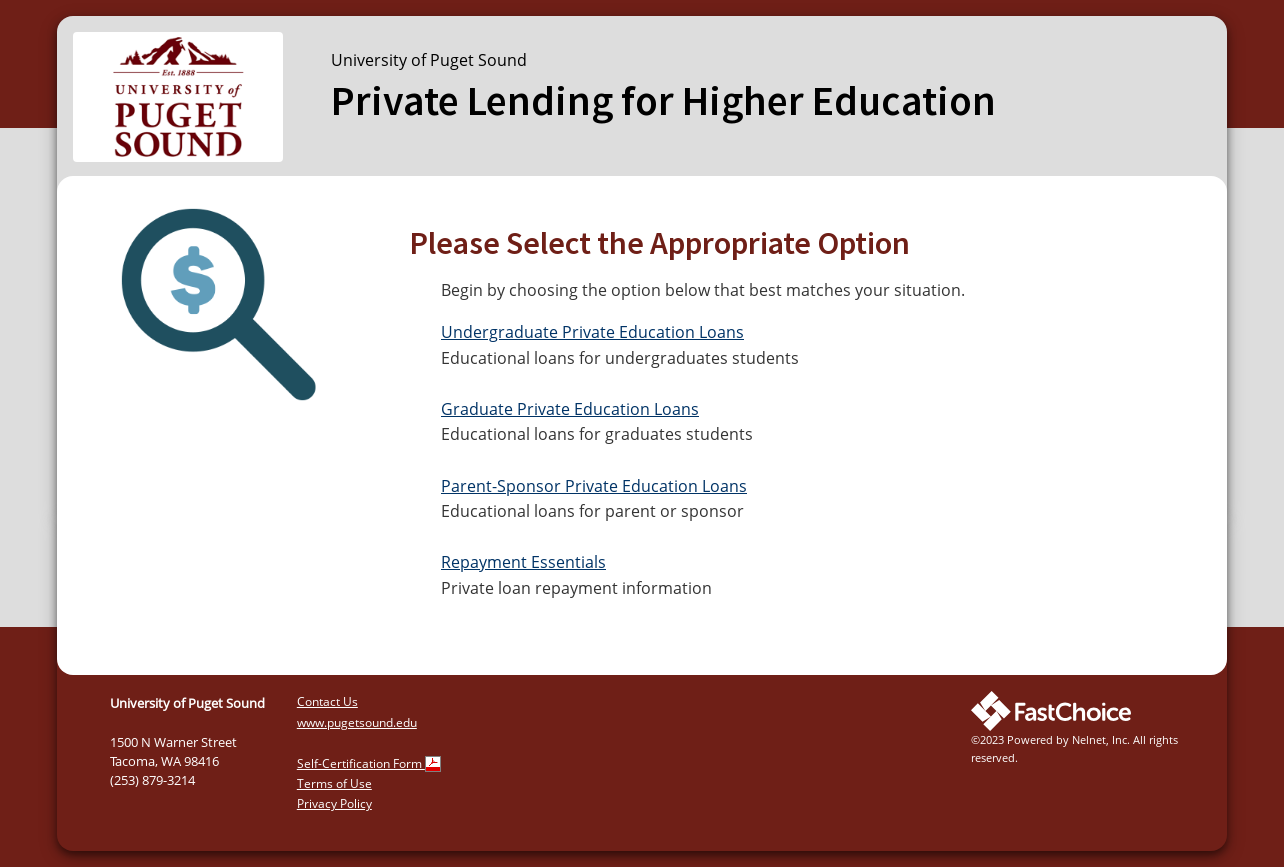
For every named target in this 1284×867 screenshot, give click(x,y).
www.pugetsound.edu (357, 722)
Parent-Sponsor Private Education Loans (594, 486)
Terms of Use (334, 783)
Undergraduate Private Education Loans (592, 332)
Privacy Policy (334, 803)
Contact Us (327, 701)
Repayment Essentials (523, 562)
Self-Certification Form (369, 763)
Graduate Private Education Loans (570, 409)
